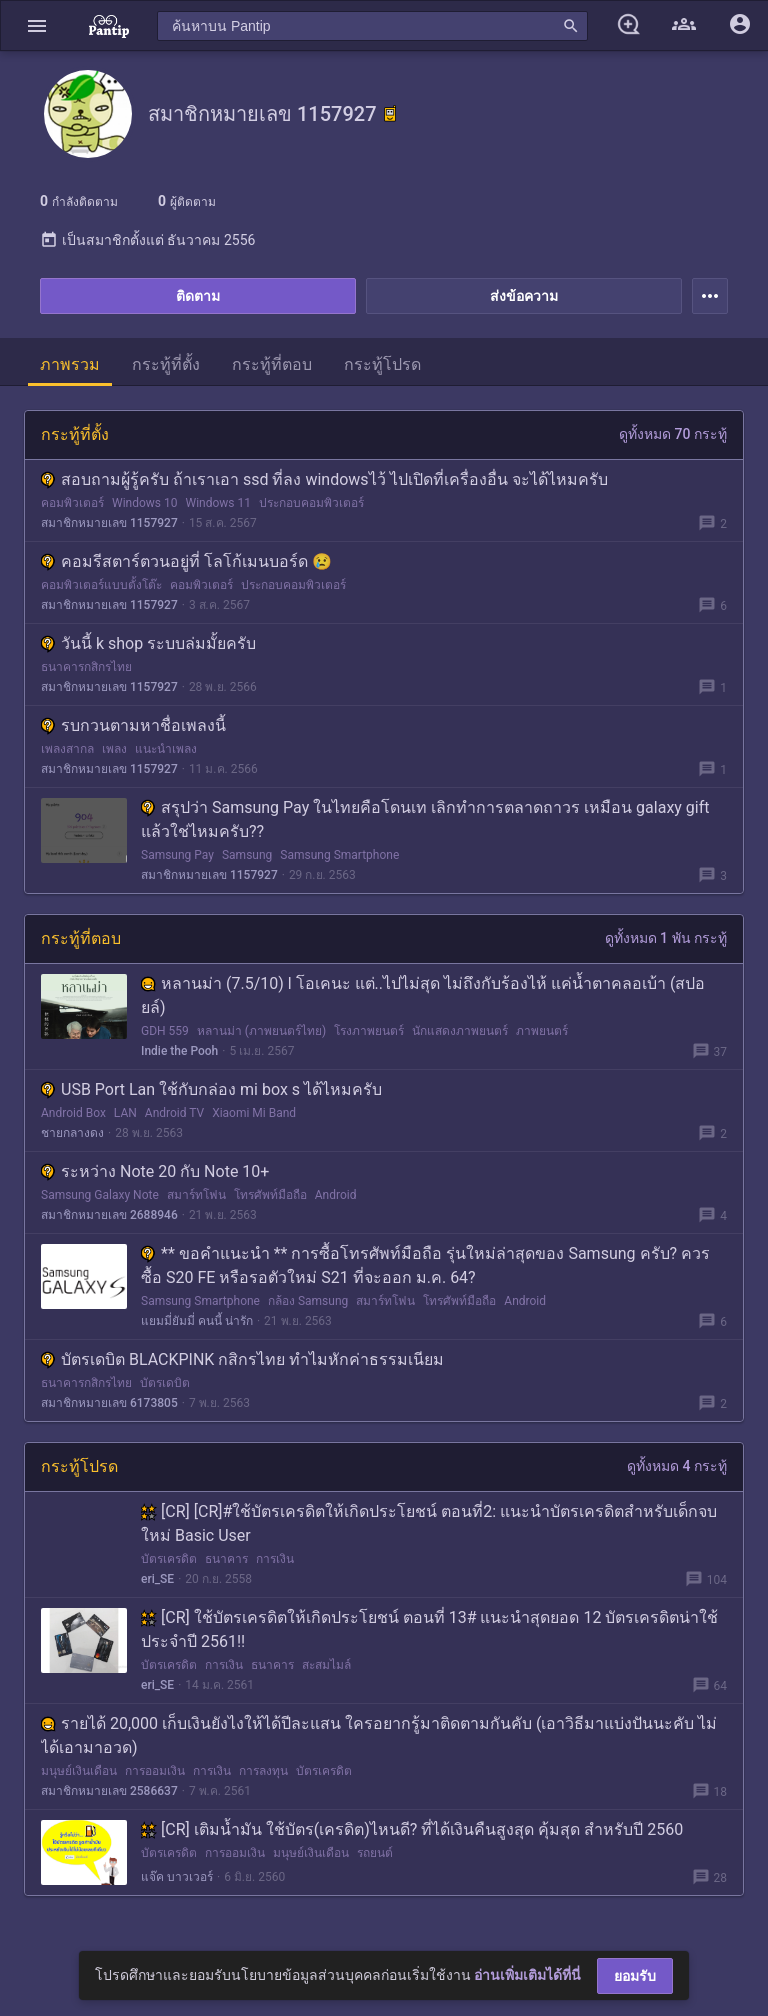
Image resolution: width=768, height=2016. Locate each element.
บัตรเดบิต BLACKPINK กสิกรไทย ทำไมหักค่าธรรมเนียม (242, 1359)
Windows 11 (217, 503)
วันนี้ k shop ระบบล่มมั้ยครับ (148, 643)
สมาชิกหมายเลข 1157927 (109, 523)
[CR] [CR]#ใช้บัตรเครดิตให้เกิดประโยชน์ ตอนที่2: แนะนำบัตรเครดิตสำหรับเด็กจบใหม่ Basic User (429, 1523)
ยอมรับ (635, 1976)
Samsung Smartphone (339, 855)
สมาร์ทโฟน (196, 1195)
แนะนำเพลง (166, 749)
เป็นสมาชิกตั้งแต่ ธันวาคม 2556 (147, 240)
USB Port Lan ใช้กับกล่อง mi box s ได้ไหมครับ (211, 1089)
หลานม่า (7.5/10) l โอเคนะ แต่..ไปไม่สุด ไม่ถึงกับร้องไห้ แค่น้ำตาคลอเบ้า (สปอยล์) (423, 995)
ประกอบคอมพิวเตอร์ (311, 503)
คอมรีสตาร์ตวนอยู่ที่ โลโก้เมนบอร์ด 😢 (186, 561)
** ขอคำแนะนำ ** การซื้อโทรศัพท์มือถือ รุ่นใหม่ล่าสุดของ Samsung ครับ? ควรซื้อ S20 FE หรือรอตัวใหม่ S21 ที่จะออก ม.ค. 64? (425, 1265)
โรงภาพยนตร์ (369, 1031)
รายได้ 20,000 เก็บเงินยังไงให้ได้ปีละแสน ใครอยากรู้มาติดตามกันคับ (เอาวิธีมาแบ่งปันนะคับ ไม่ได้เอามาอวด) (379, 1735)
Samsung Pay (177, 855)
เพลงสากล (67, 749)
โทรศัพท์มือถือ (270, 1195)
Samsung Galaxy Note (100, 1195)
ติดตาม (198, 296)
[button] (37, 25)
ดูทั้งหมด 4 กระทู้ (677, 1466)
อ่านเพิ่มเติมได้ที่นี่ (527, 1975)
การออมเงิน (155, 1771)
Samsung (247, 855)
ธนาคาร (226, 1559)
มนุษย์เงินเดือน (79, 1771)
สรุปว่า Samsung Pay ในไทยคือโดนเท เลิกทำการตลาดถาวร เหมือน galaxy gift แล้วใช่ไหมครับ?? (425, 819)
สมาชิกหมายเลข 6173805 (109, 1403)
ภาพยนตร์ (542, 1031)
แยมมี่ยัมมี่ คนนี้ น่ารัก (197, 1321)
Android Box (73, 1113)
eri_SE (157, 1579)
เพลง (114, 749)
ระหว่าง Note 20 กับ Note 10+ (155, 1171)
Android (336, 1195)
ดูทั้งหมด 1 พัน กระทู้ (666, 938)
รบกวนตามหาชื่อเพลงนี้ (133, 725)
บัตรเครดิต (169, 1559)
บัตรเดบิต (165, 1383)
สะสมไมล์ (326, 1665)
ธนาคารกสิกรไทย (86, 667)
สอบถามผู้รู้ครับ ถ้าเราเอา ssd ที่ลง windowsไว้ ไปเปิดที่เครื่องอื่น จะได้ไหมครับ (324, 479)
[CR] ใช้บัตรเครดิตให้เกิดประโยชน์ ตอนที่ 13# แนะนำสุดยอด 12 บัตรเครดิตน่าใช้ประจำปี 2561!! (429, 1629)
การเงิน (275, 1559)
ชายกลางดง (72, 1133)
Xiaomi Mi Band (254, 1113)
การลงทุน (263, 1771)
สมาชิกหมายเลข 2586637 (109, 1791)
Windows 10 (144, 503)
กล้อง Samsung (308, 1301)
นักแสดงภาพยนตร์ (460, 1031)
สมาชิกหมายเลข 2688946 (109, 1215)
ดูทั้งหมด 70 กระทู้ (673, 434)
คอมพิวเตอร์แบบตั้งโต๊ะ (101, 585)
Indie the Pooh (179, 1051)
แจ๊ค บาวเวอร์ (177, 1877)
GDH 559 (165, 1031)
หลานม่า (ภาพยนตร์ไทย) (261, 1031)
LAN (125, 1113)
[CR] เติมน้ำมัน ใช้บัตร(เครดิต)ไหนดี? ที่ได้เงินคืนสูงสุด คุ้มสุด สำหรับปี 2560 (412, 1829)
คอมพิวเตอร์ (72, 503)
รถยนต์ (375, 1853)
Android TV (174, 1113)
